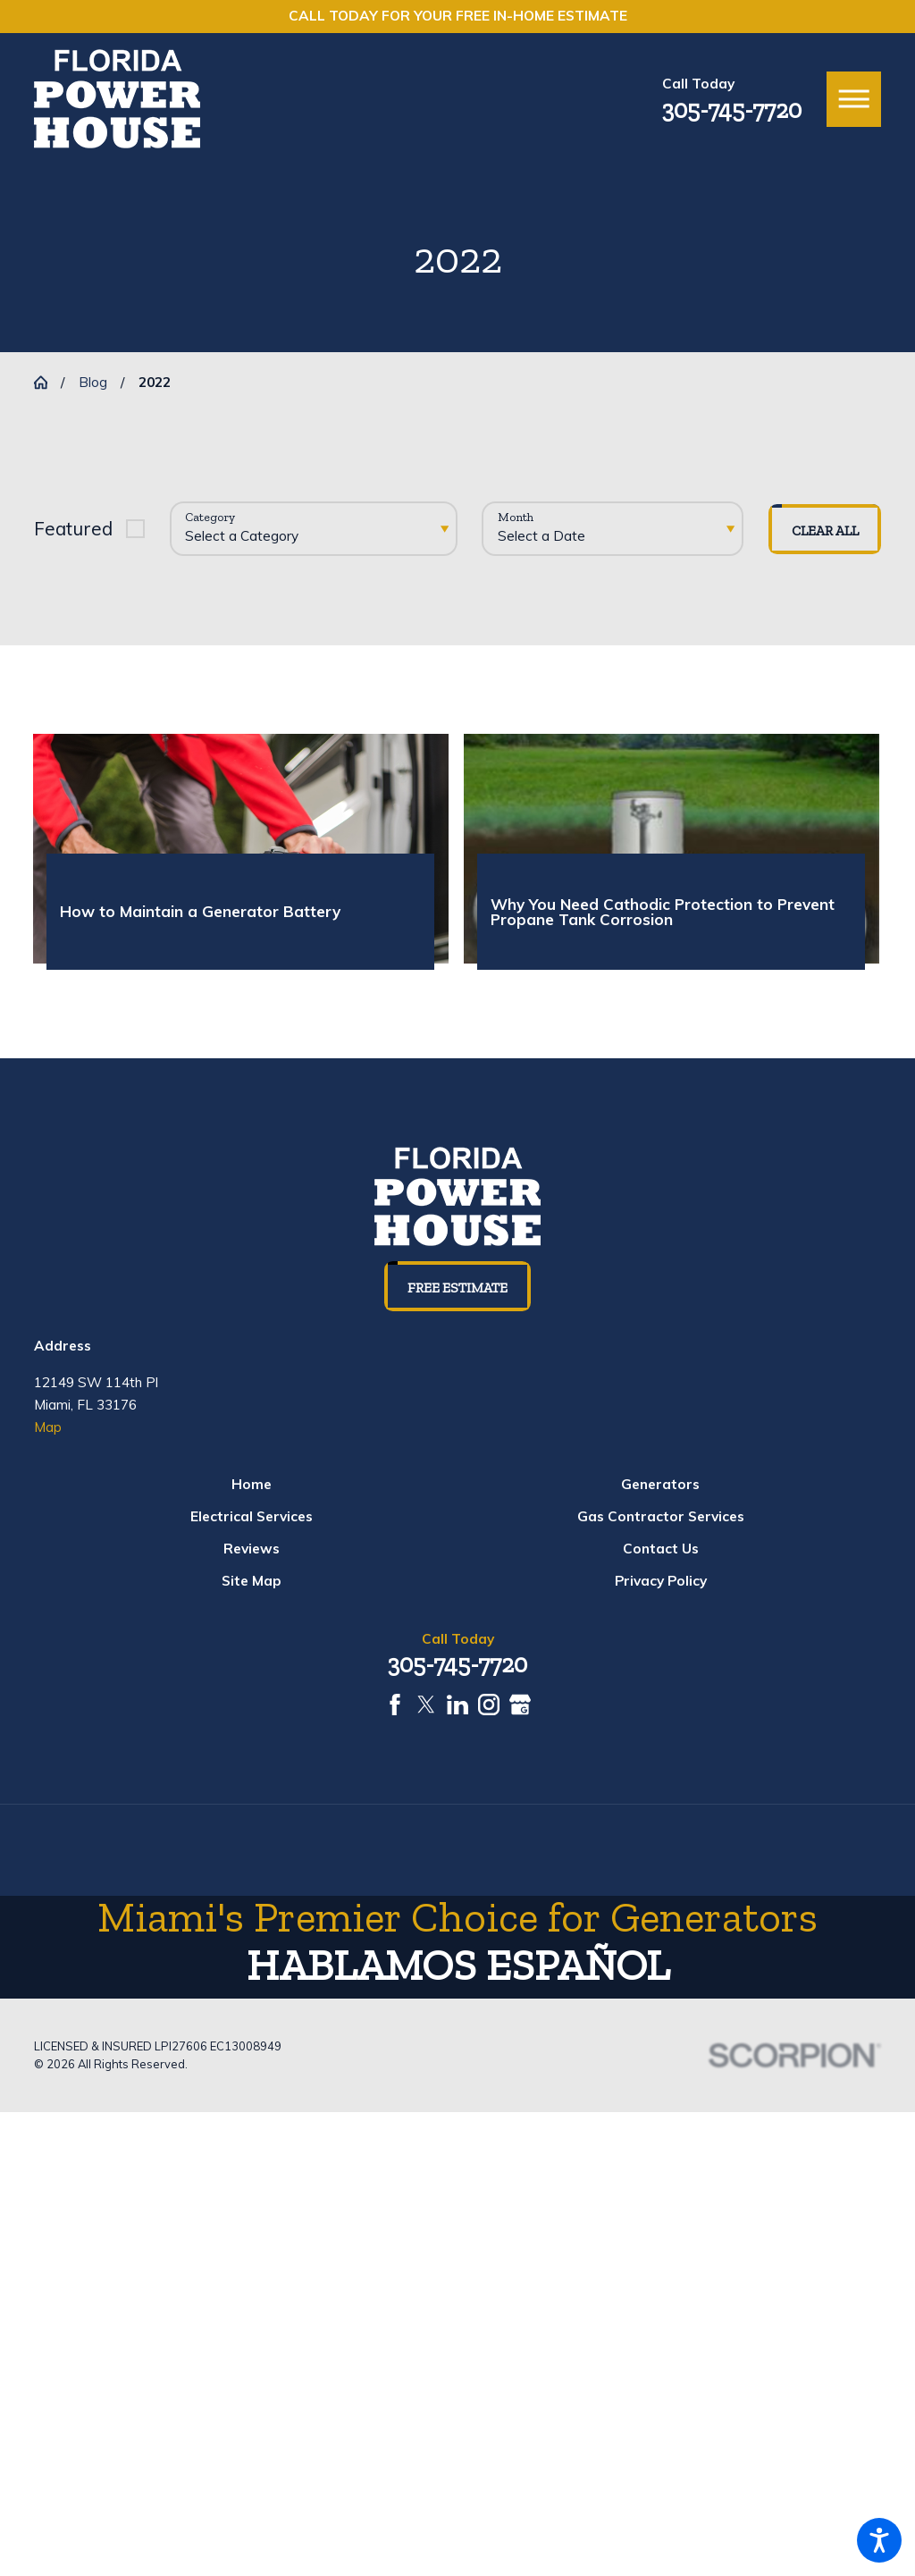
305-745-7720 (732, 110)
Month (515, 517)
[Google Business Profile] (520, 1704)
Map (48, 1426)
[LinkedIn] (457, 1704)
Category (210, 517)
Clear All (825, 530)
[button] (879, 2540)
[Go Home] (48, 382)
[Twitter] (426, 1704)
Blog (93, 382)
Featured (73, 528)
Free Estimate (457, 1287)
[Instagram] (488, 1704)
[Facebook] (395, 1704)
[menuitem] (251, 1485)
